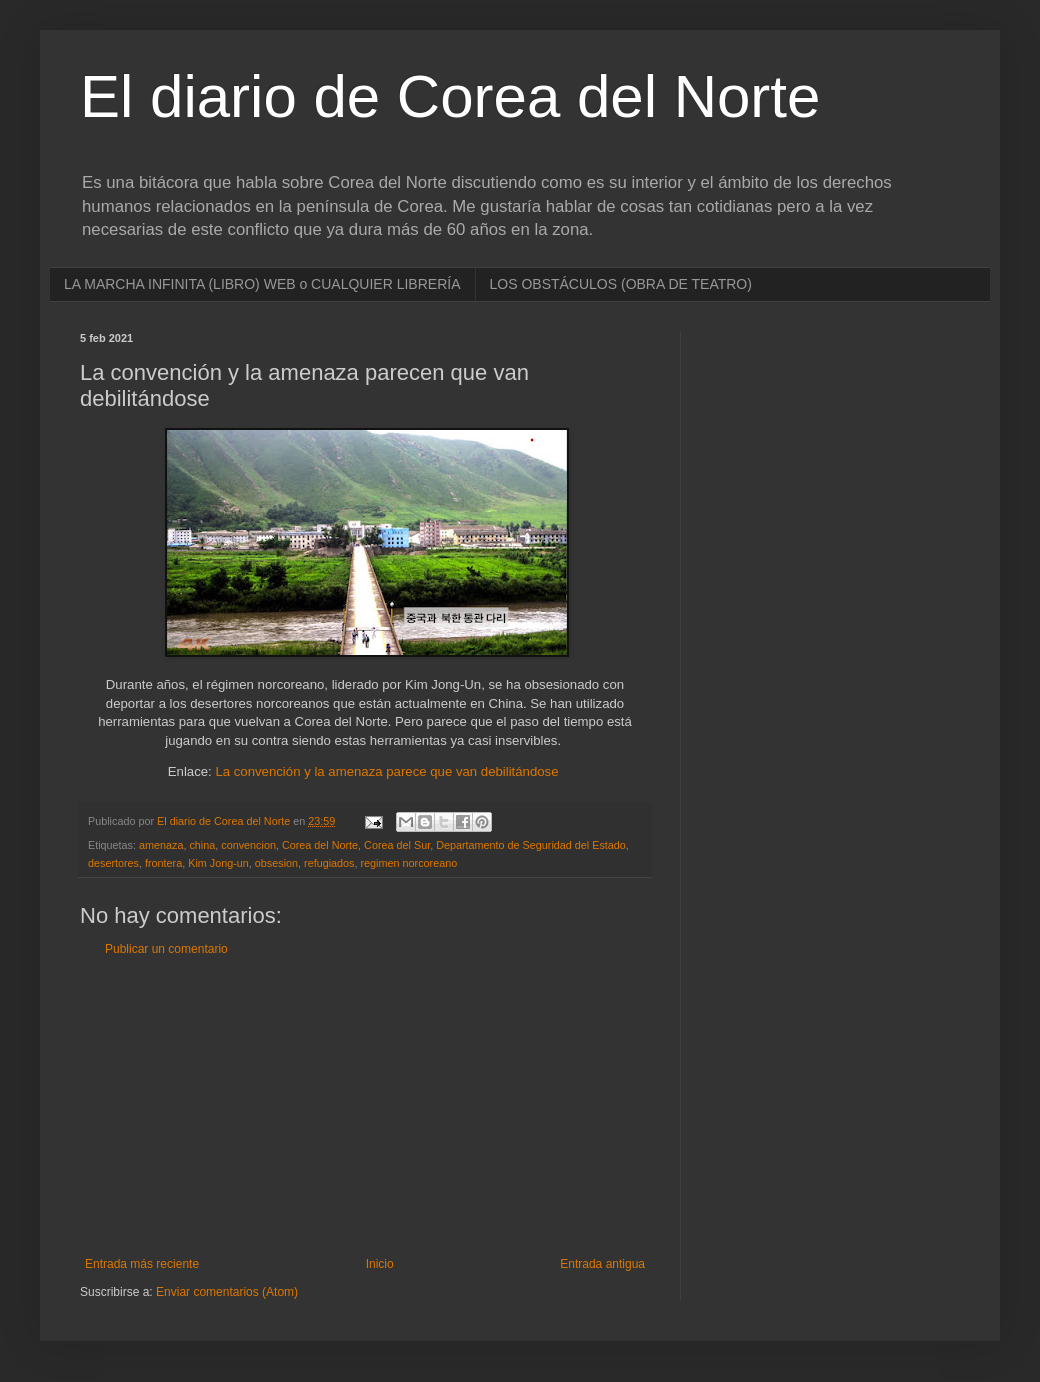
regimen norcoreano (409, 863)
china (202, 845)
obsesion (276, 863)
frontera (163, 863)
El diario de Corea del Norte (450, 96)
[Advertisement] (365, 1107)
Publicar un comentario (166, 949)
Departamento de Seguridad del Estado (531, 845)
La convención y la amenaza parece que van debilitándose (386, 771)
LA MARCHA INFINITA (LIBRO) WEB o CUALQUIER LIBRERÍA (262, 284)
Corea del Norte (320, 845)
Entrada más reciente (142, 1264)
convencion (248, 845)
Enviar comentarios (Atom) (227, 1292)
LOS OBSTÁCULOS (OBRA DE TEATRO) (621, 284)
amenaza (161, 845)
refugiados (329, 863)
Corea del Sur (397, 845)
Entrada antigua (602, 1264)
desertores (113, 863)
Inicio (380, 1264)
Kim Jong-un (218, 863)
